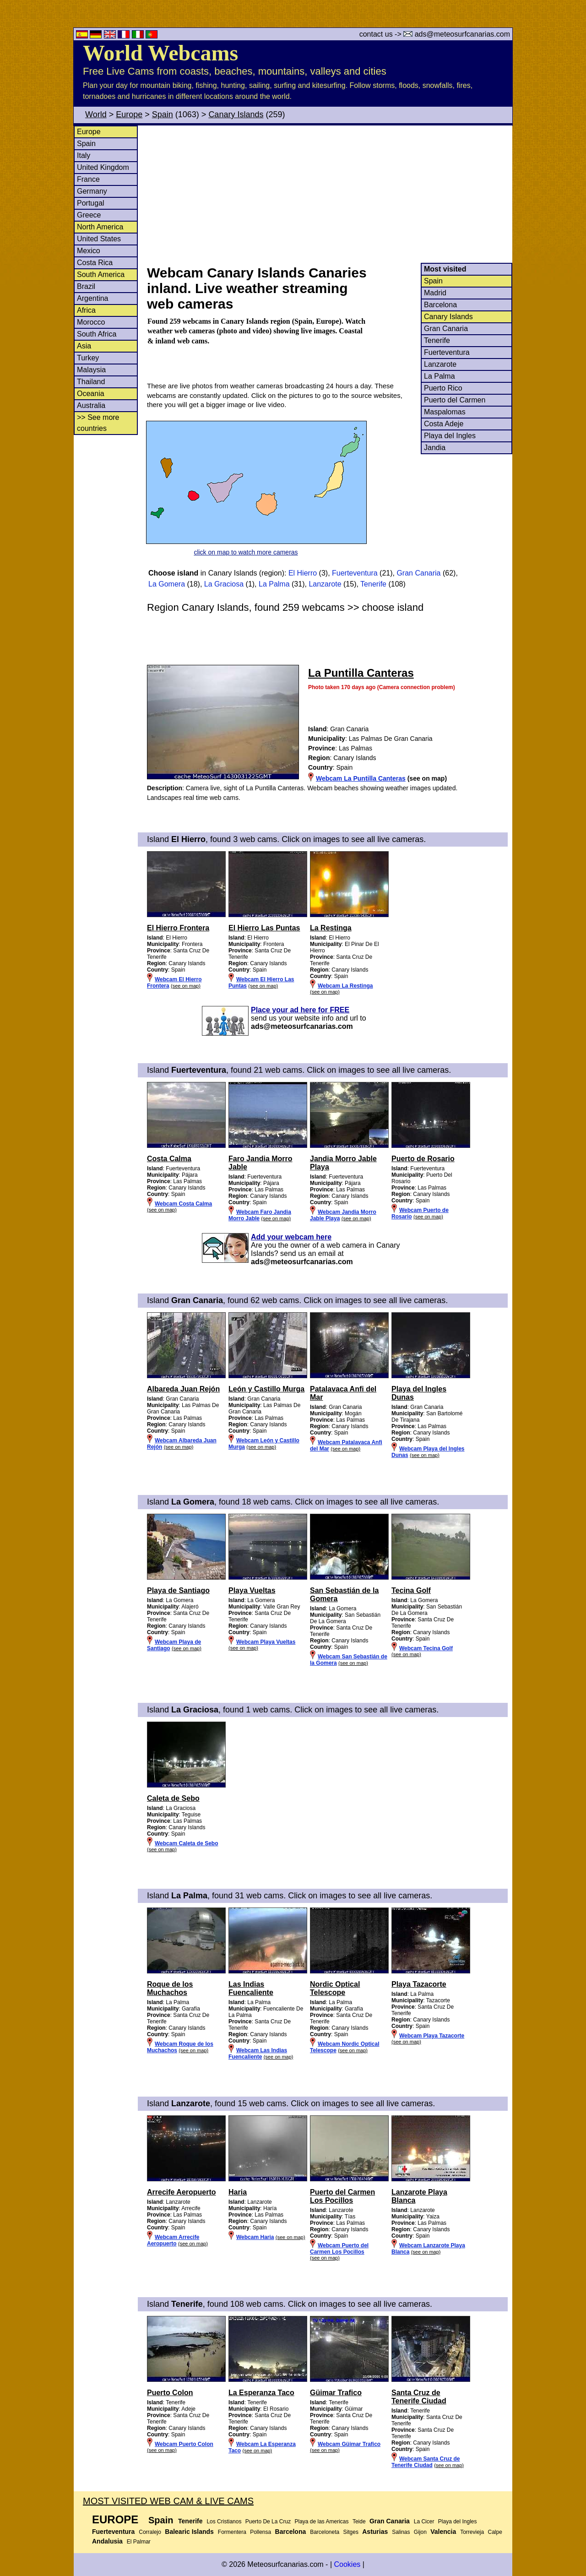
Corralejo (150, 2532)
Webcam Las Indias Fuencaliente (257, 2053)
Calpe (495, 2532)
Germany (92, 191)
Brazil (86, 286)
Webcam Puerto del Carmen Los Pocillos (339, 2248)
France (88, 179)
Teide (359, 2521)
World (96, 114)
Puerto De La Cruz (268, 2521)
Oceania (90, 393)
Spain (162, 114)
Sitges (350, 2532)
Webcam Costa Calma (183, 1204)
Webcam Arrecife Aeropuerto (173, 2240)
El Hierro (302, 573)
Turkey (88, 358)
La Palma (439, 376)
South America (101, 274)
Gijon (420, 2532)
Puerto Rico (443, 388)
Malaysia (91, 370)
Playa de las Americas (321, 2521)
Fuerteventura (447, 352)
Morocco (91, 322)
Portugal (90, 203)
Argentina (93, 298)
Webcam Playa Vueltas (265, 1642)
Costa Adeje (443, 424)
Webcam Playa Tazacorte (431, 2036)
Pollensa (260, 2532)
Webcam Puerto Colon (184, 2444)
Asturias (375, 2531)
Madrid (435, 293)
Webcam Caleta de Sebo (186, 1843)
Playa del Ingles (450, 436)
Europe (129, 114)
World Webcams (160, 53)
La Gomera (166, 584)
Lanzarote (440, 364)
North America (100, 227)
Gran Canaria (446, 328)
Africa (86, 310)
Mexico (88, 251)
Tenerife (437, 340)
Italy (83, 155)
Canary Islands (235, 114)
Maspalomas (445, 412)
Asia (84, 346)
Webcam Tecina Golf (426, 1648)
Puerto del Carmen (454, 400)
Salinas (401, 2532)
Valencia (443, 2531)
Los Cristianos (223, 2521)
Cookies (347, 2564)
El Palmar (139, 2541)
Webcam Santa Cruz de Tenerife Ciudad (425, 2462)
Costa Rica (95, 262)
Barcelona (440, 305)
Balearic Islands (189, 2531)
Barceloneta (324, 2532)
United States (99, 239)
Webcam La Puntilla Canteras (361, 778)
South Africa (96, 334)
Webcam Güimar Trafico (349, 2444)
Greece (89, 215)
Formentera (232, 2532)
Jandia (434, 447)
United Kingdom (103, 167)
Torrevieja (472, 2532)
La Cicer (424, 2521)
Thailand (91, 382)
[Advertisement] (329, 194)
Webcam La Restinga (345, 986)
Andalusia (107, 2541)
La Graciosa (224, 584)
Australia (91, 405)
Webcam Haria (255, 2237)
